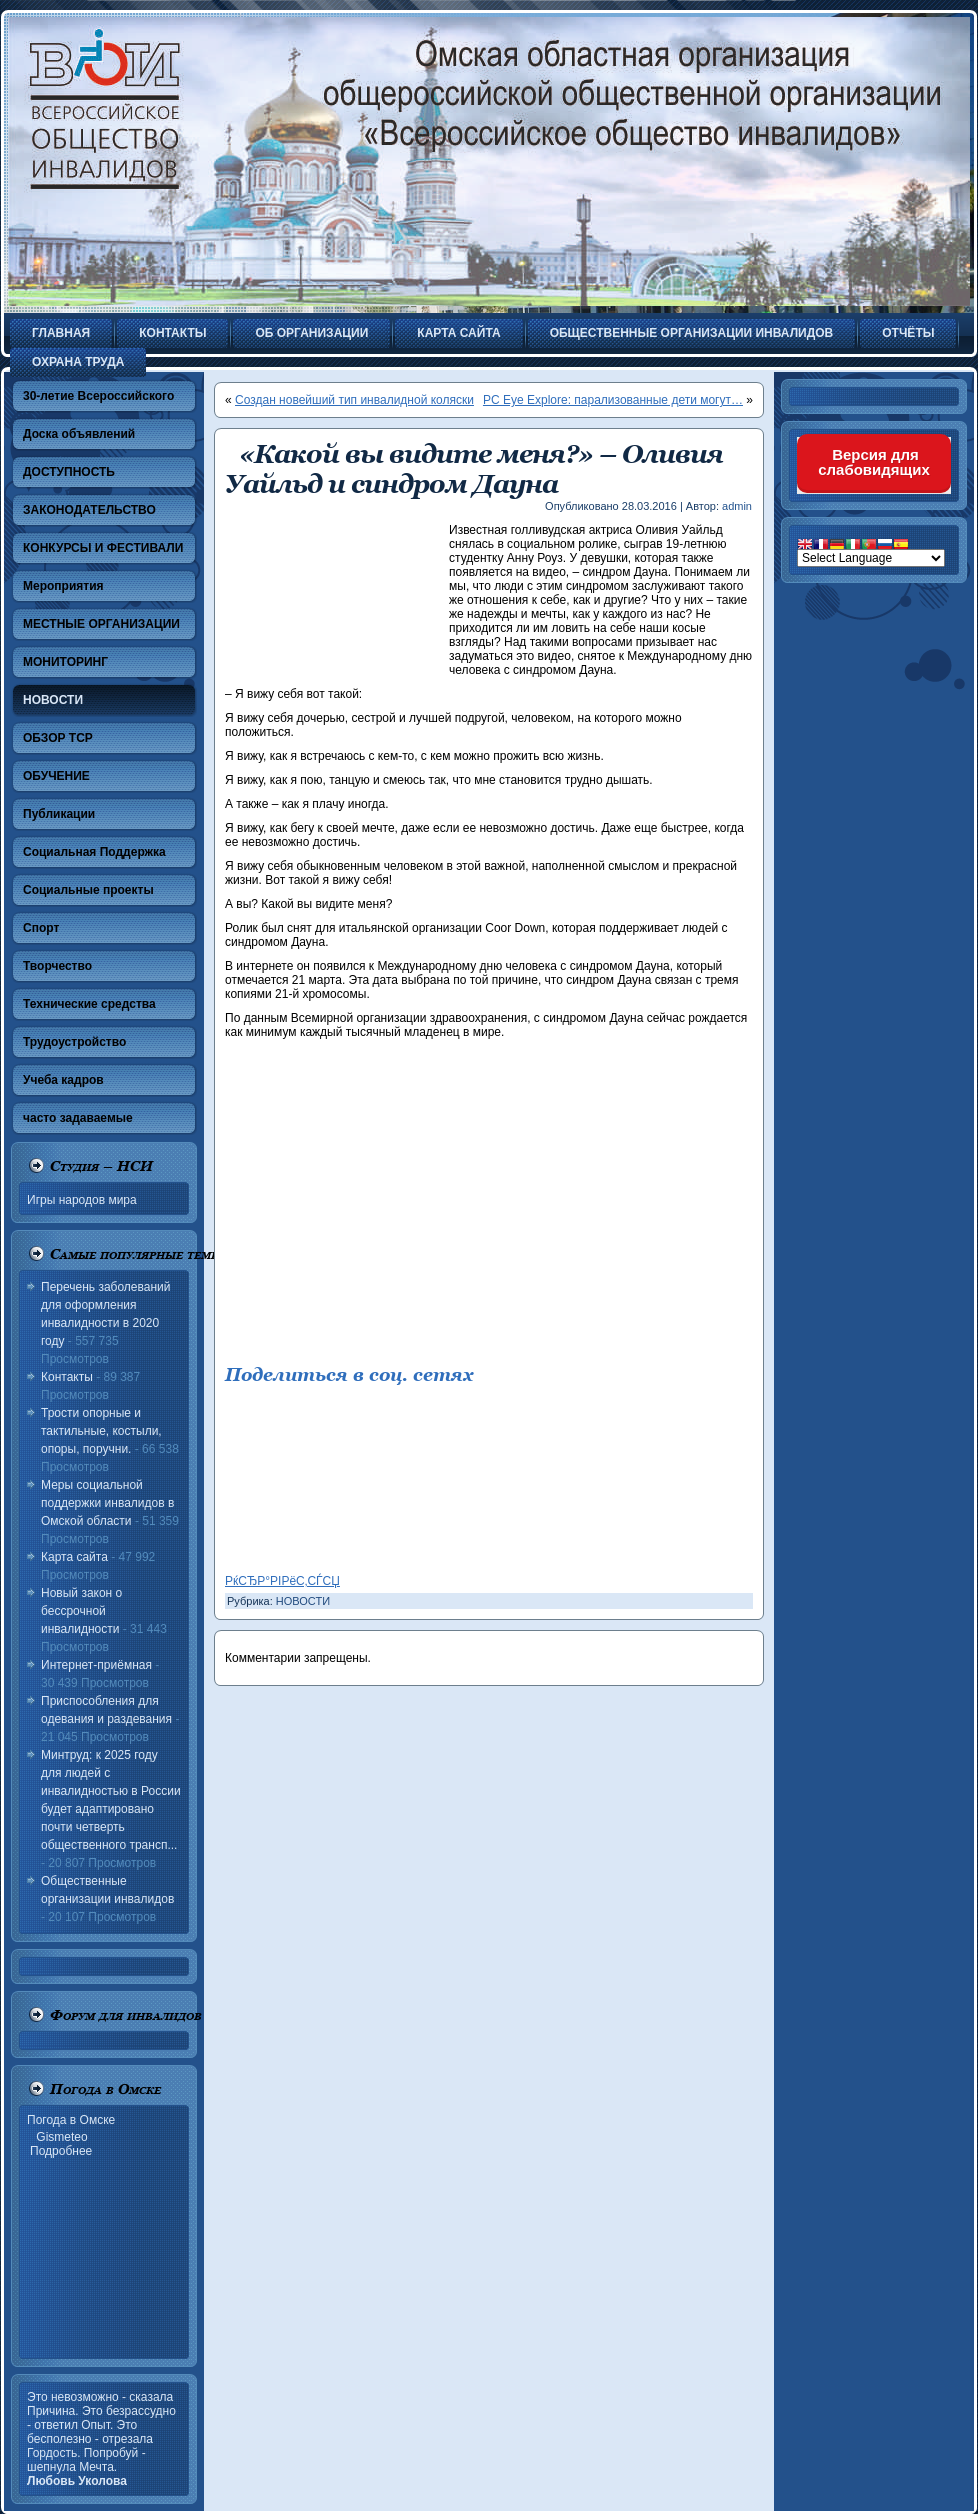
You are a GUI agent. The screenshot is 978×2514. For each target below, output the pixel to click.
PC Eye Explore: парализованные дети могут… (613, 400)
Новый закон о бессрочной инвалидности (81, 1611)
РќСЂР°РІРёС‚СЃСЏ (282, 1581)
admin (737, 506)
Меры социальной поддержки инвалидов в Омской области (107, 1503)
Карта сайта (74, 1557)
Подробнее (61, 2151)
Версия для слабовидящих (874, 462)
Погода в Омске (71, 2120)
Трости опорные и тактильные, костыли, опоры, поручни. (101, 1431)
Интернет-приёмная (96, 1665)
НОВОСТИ (303, 1601)
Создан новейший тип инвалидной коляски (354, 400)
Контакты (67, 1377)
